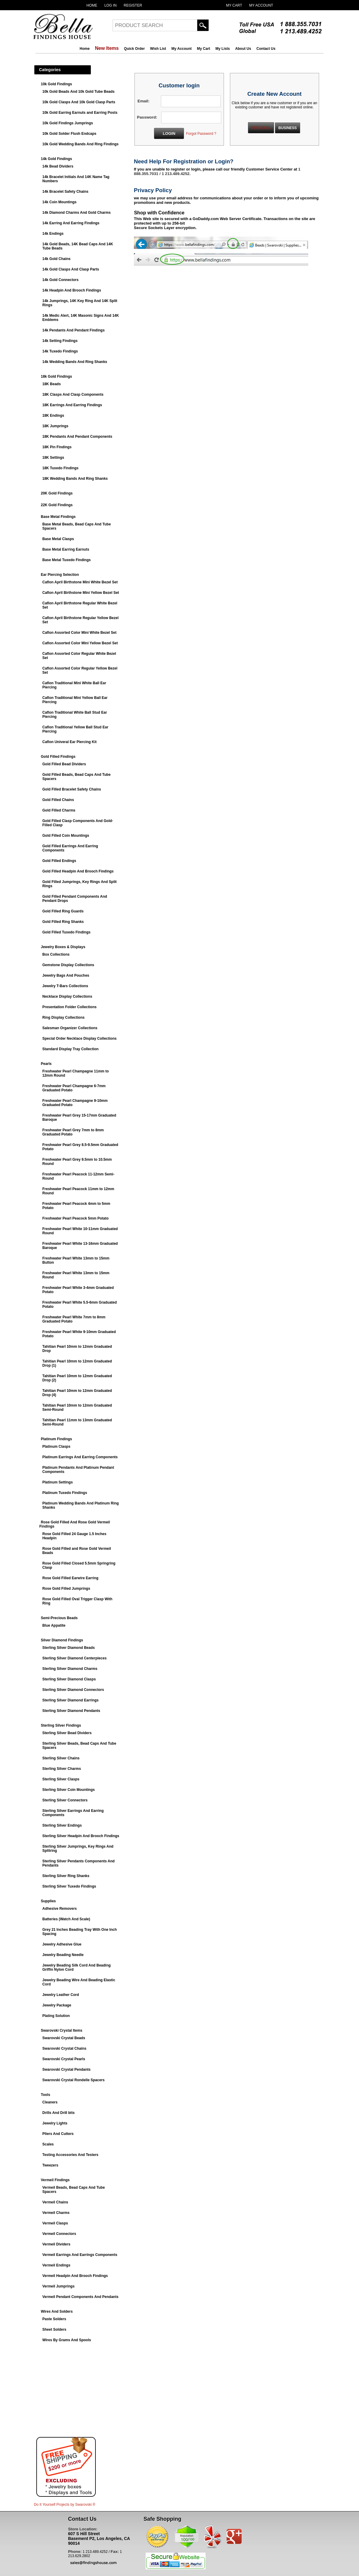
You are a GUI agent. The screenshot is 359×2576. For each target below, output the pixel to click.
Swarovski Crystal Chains (64, 2048)
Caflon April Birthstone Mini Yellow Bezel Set (80, 593)
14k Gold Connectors (60, 280)
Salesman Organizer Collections (69, 1028)
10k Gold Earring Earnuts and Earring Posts (79, 112)
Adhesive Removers (59, 1908)
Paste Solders (54, 2319)
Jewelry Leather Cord (60, 1995)
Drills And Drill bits (58, 2113)
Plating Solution (56, 2016)
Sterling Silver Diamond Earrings (70, 1700)
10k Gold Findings (56, 84)
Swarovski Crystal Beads (63, 2038)
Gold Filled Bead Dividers (64, 764)
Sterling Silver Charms (61, 1769)
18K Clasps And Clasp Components (73, 394)
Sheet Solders (54, 2329)
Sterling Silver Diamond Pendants (71, 1711)
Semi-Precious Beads (59, 1618)
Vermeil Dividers (56, 2244)
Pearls (46, 1064)
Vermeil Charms (56, 2213)
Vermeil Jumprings (58, 2286)
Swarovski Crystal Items (61, 2030)
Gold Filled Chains (58, 800)
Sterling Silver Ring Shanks (65, 1876)
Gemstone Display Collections (68, 965)
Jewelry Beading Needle (62, 1955)
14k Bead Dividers (57, 166)
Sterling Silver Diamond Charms (69, 1669)
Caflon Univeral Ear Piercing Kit (69, 742)
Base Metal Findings (58, 517)
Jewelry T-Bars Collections (65, 986)
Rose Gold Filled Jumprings (66, 1588)
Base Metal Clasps (58, 539)
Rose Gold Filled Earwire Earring (70, 1578)
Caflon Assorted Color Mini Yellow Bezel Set (80, 643)
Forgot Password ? (201, 134)
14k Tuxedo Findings (60, 351)
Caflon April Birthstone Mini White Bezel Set (80, 582)
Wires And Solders (57, 2311)
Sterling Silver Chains (61, 1758)
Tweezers (50, 2165)
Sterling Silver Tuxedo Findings (69, 1886)
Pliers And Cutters (58, 2134)
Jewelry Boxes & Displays (63, 947)
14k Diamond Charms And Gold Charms (76, 212)
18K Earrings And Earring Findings (72, 405)
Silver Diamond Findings (62, 1640)
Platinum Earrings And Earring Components (80, 1457)
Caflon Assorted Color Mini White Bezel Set (79, 632)
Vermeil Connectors (59, 2234)
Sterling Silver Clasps (60, 1779)
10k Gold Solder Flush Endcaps (69, 134)
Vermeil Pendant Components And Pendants (80, 2297)
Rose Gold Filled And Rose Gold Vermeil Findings (74, 1524)
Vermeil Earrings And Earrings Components (79, 2255)
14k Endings (53, 233)
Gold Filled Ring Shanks (63, 922)
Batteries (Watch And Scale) (66, 1919)
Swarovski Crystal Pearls (63, 2059)
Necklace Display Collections (67, 996)
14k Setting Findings (59, 341)
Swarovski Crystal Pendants (66, 2069)
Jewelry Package (56, 2005)
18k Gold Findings (56, 376)
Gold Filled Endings (59, 861)
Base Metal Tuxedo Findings (66, 560)
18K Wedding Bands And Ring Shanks (75, 478)
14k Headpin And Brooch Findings (71, 290)
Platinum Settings (57, 1482)
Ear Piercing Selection (60, 575)
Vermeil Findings (55, 2180)
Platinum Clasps (56, 1446)
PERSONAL (261, 128)
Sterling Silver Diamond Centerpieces (74, 1658)
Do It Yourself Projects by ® (64, 2504)
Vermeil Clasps (55, 2223)
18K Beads (51, 384)
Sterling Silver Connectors (65, 1800)
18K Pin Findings (56, 447)
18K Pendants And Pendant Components (77, 436)
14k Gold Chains (56, 259)
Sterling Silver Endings (62, 1825)
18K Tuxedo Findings (60, 468)
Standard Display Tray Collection (70, 1049)
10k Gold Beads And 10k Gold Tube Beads (78, 91)
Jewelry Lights (54, 2123)
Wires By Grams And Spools (66, 2340)
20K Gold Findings (57, 493)
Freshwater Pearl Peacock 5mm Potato (75, 1218)
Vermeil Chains (55, 2202)
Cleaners (50, 2102)
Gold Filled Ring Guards (62, 911)
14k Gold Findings (56, 159)
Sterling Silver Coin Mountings (68, 1790)
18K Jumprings (55, 426)
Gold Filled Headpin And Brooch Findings (78, 871)
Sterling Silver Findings (61, 1725)
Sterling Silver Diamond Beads (68, 1648)
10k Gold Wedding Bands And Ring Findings (80, 144)
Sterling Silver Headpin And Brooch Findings (80, 1836)
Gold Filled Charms (58, 810)
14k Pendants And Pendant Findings (73, 330)
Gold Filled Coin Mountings (65, 835)
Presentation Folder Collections (69, 1007)
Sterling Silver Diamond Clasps (69, 1679)
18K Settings (53, 457)
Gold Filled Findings (58, 756)
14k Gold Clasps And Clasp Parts (70, 269)
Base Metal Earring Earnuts (65, 549)
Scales (48, 2144)
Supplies (48, 1901)
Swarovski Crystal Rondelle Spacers (73, 2080)
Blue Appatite (53, 1625)
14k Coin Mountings (59, 202)
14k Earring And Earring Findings (70, 223)
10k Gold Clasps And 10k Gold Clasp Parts (78, 102)
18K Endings (53, 415)
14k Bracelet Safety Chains (65, 191)
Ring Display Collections (63, 1017)
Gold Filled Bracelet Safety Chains (71, 789)
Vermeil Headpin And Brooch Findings (75, 2276)
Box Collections (56, 954)
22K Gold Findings (57, 505)
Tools (45, 2095)
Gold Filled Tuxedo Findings (66, 932)
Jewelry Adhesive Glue (61, 1944)
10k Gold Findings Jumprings (67, 123)
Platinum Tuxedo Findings (64, 1493)
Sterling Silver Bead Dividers (67, 1733)
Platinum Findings (56, 1439)
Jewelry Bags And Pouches (65, 975)
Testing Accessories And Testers (70, 2155)
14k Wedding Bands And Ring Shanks (74, 362)
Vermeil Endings (56, 2265)
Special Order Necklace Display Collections (79, 1038)
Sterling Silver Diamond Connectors (73, 1690)
